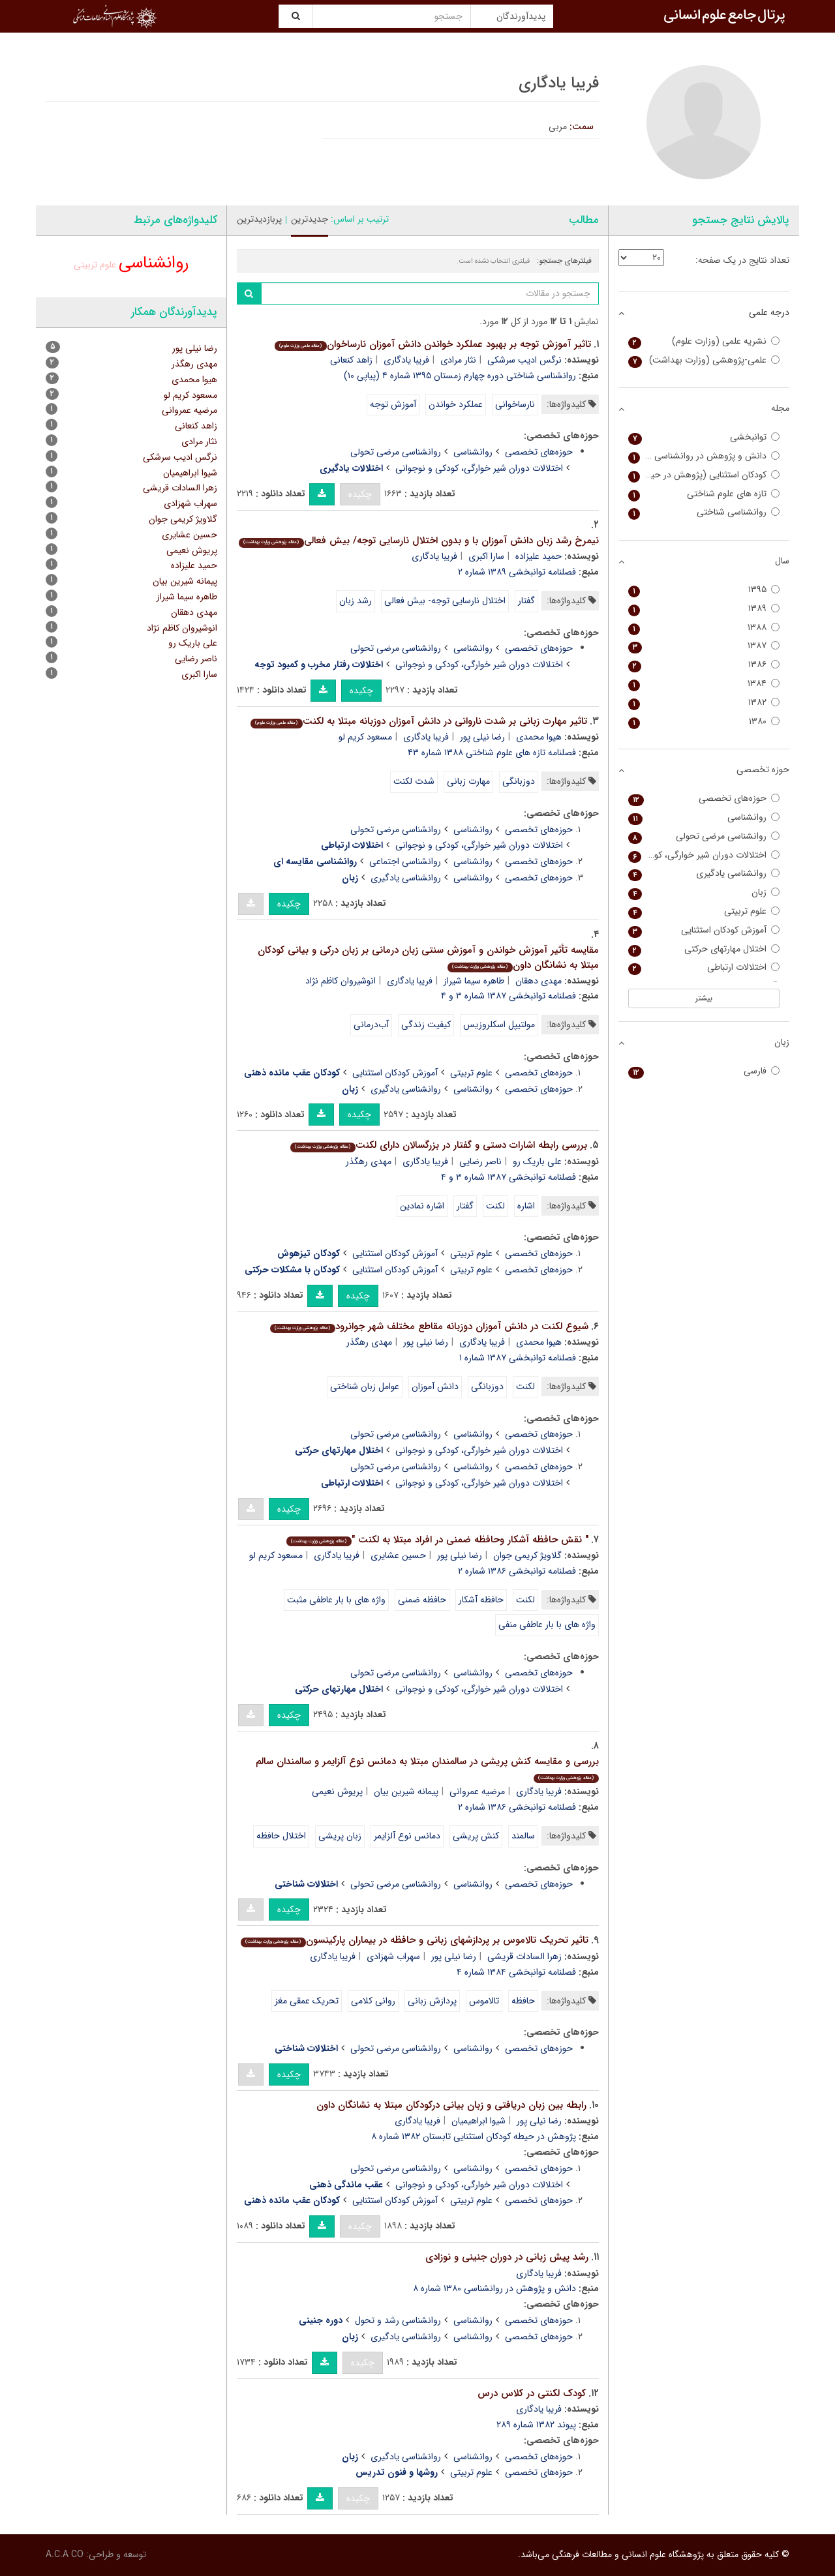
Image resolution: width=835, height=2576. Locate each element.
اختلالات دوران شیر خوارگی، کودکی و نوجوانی (479, 468)
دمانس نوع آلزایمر (407, 1836)
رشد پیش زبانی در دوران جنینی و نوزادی (506, 2257)
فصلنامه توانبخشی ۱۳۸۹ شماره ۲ (517, 572)
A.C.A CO (65, 2554)
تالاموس (484, 2001)
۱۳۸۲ (704, 702)
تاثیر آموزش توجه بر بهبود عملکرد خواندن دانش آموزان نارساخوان (432, 344)
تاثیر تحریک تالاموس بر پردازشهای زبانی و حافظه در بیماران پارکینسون (414, 1940)
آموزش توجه (393, 404)
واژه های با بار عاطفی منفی (547, 1624)
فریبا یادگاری (406, 360)
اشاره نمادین (422, 1206)
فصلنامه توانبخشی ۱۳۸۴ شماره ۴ (516, 1972)
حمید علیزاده (538, 556)
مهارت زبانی (468, 781)
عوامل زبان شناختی (364, 1386)
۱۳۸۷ (704, 645)
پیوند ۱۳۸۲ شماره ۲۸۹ (536, 2425)
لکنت (495, 1206)
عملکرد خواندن (456, 404)
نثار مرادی (458, 360)
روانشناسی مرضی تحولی (395, 452)
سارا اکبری (486, 556)
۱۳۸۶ (704, 664)
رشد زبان (355, 600)
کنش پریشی (476, 1836)
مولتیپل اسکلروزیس (499, 1024)
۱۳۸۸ (704, 627)
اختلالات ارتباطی (704, 967)
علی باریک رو (537, 1161)
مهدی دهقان (538, 981)
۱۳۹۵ (704, 589)
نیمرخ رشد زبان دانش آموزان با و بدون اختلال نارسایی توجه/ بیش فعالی (418, 540)
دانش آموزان (435, 1386)
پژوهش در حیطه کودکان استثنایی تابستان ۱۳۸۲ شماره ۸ (473, 2136)
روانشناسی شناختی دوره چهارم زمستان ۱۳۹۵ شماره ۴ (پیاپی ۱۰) (460, 375)
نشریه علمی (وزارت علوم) (704, 341)
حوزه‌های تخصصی (539, 452)
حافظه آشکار (481, 1600)
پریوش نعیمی (337, 1791)
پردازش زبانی (432, 2001)
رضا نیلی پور (482, 737)
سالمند (523, 1836)
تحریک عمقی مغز (307, 2001)
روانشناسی (473, 452)
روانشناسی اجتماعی (405, 861)
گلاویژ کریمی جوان (527, 1555)
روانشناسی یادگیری (406, 878)
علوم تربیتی (471, 1073)
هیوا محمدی (539, 737)
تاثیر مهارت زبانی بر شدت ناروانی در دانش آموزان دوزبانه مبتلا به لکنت (418, 721)
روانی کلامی (373, 2001)
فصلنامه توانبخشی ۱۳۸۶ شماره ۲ (517, 1571)
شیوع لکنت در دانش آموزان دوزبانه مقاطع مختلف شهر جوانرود (429, 1326)
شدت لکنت (413, 781)
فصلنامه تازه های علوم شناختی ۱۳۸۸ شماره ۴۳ (492, 752)
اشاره (526, 1206)
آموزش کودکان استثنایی (395, 1073)
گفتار (526, 600)
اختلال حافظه (281, 1836)
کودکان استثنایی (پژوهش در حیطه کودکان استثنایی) (704, 475)
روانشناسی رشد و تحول (398, 2320)
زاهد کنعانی (351, 360)
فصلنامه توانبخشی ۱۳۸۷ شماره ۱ (517, 1358)
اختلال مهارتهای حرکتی (704, 949)
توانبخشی (704, 437)
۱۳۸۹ (704, 608)
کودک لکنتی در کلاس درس (532, 2393)
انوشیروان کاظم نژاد (340, 981)
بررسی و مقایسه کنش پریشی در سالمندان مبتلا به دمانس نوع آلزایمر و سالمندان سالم (427, 1768)
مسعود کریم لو (365, 737)
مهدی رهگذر (368, 1161)
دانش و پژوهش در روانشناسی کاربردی (704, 456)
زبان (704, 892)
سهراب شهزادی (393, 1956)
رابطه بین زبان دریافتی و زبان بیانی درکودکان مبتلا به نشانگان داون (451, 2105)
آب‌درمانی (371, 1024)
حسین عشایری (398, 1555)
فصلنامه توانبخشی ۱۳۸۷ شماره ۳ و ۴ (508, 996)
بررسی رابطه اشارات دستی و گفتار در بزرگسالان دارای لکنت (438, 1145)
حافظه (523, 2001)
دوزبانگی (518, 781)
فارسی (704, 1071)
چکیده (360, 494)
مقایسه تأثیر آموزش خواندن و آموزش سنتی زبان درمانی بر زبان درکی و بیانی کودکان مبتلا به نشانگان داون (428, 957)
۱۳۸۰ (704, 721)
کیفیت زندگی (426, 1024)
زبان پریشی (339, 1836)
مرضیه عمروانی (477, 1791)
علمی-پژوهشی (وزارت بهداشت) (704, 360)
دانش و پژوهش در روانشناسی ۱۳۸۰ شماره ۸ (494, 2288)
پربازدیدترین (259, 219)
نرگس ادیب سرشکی (524, 360)
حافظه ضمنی (422, 1600)
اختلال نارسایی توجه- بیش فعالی (445, 600)
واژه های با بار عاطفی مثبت (336, 1600)
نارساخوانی (515, 404)
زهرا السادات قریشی (524, 1956)
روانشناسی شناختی (704, 512)
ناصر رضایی (480, 1161)
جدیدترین (309, 219)
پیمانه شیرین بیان (406, 1791)
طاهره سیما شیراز (474, 981)
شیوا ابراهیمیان (478, 2121)
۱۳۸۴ (704, 683)
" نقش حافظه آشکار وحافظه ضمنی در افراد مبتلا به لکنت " (437, 1540)
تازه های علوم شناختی (704, 494)
